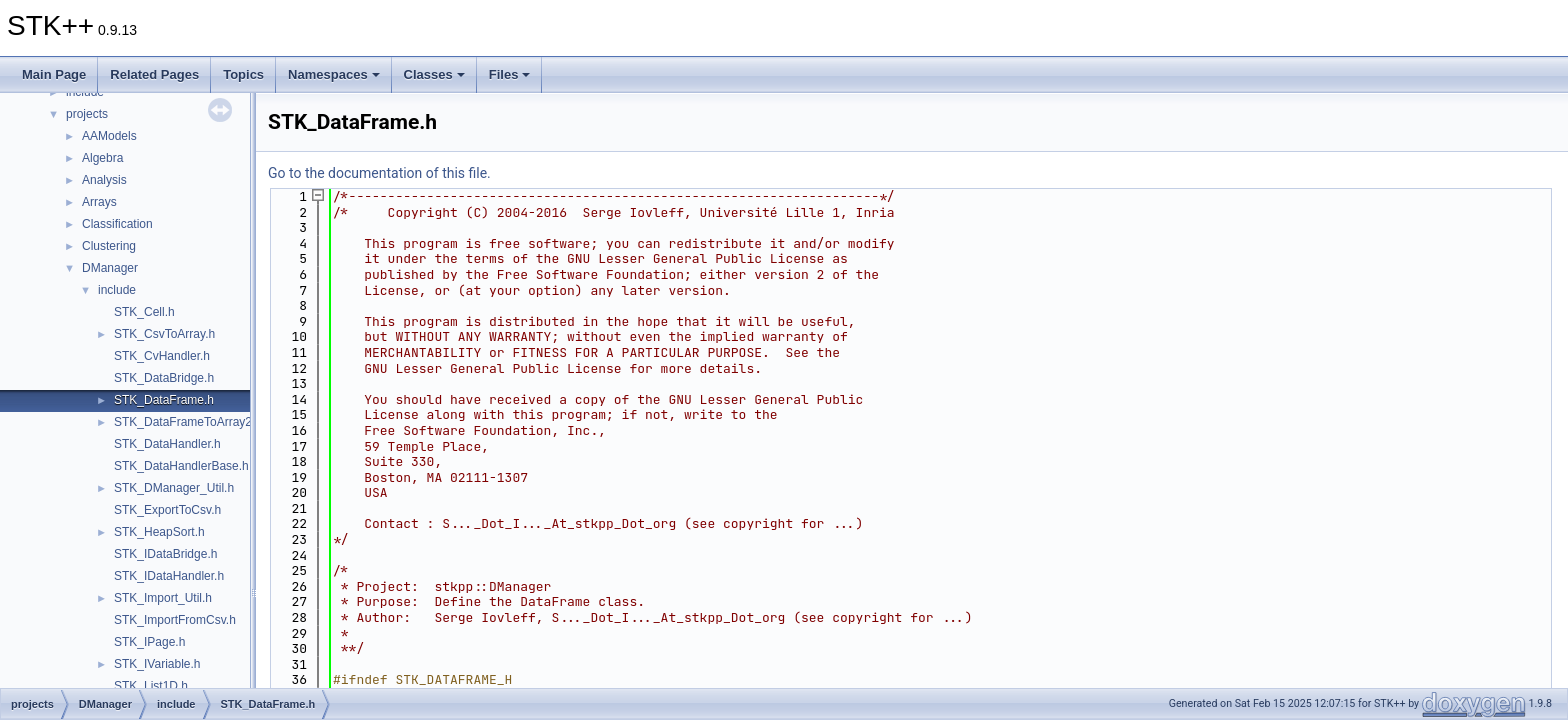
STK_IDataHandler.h (169, 576)
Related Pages (154, 74)
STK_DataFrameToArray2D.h (192, 422)
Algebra (102, 158)
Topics (243, 74)
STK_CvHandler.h (162, 356)
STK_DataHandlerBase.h (181, 466)
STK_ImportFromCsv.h (175, 620)
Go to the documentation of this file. (379, 173)
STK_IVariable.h (157, 664)
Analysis (104, 180)
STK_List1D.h (151, 686)
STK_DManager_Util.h (174, 488)
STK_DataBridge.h (164, 378)
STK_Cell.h (144, 312)
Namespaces (334, 74)
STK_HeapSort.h (159, 532)
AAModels (109, 136)
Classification (117, 224)
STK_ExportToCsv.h (167, 510)
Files (510, 74)
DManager (110, 268)
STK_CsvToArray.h (164, 334)
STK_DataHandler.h (167, 444)
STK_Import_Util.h (163, 598)
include (117, 290)
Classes (434, 74)
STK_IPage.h (149, 642)
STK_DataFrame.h (164, 400)
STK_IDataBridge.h (165, 554)
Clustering (109, 246)
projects (87, 114)
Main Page (54, 74)
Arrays (99, 202)
